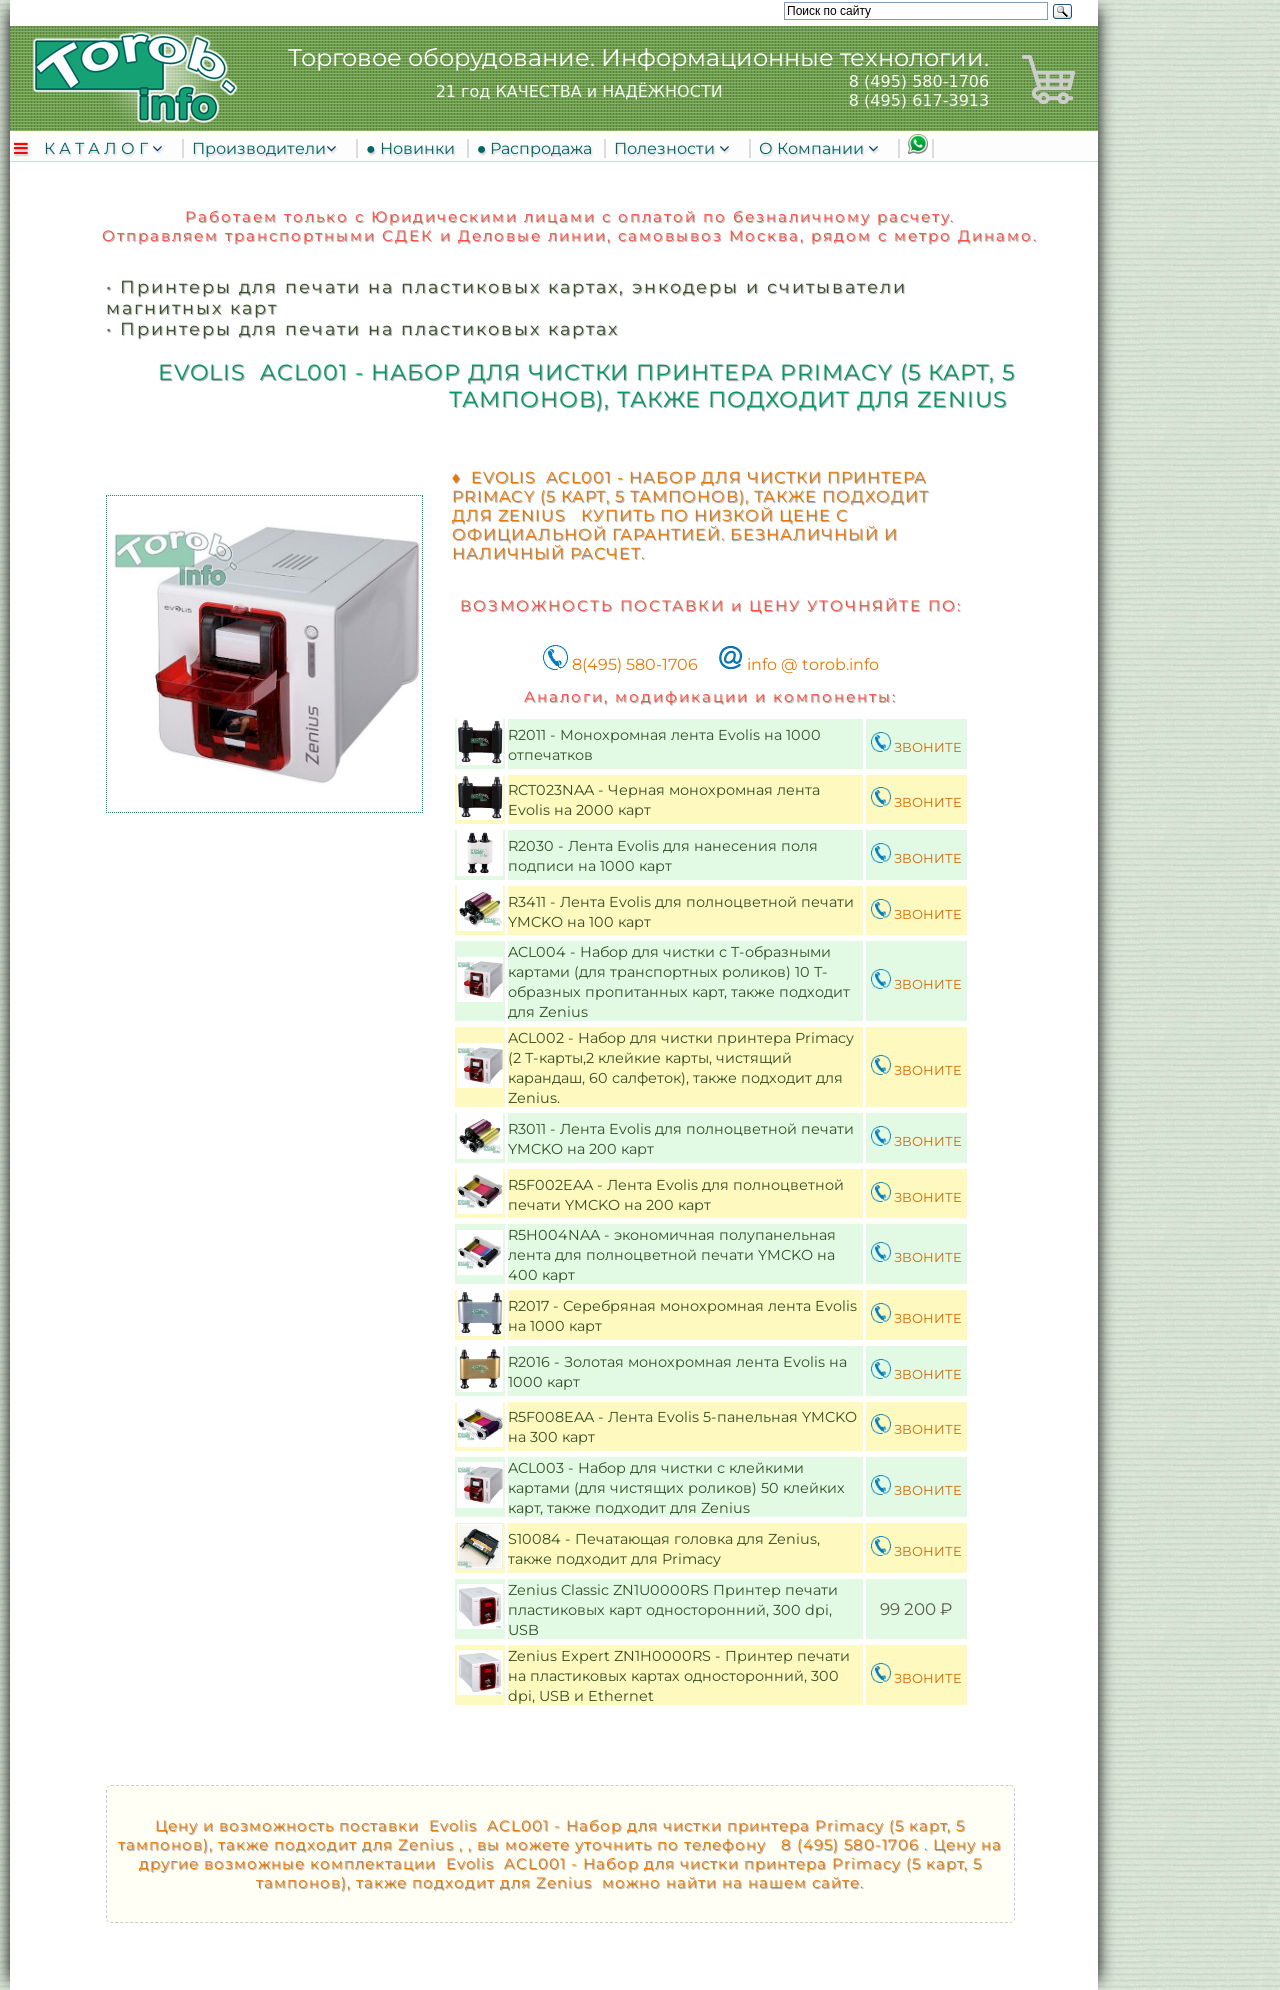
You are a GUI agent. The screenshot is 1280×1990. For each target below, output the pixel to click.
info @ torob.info (798, 664)
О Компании (813, 148)
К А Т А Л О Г (98, 148)
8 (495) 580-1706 (919, 81)
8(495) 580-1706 (620, 664)
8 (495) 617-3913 (919, 100)
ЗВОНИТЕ (916, 747)
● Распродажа (539, 148)
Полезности (666, 148)
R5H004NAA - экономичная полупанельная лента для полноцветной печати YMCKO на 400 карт (672, 1255)
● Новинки (414, 148)
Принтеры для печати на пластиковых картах (369, 328)
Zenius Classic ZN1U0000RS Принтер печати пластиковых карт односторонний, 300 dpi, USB (673, 1610)
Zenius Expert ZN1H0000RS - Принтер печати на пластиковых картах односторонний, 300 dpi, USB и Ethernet (679, 1676)
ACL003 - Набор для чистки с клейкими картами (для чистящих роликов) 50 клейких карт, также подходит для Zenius (676, 1488)
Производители (259, 148)
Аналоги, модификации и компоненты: (710, 696)
